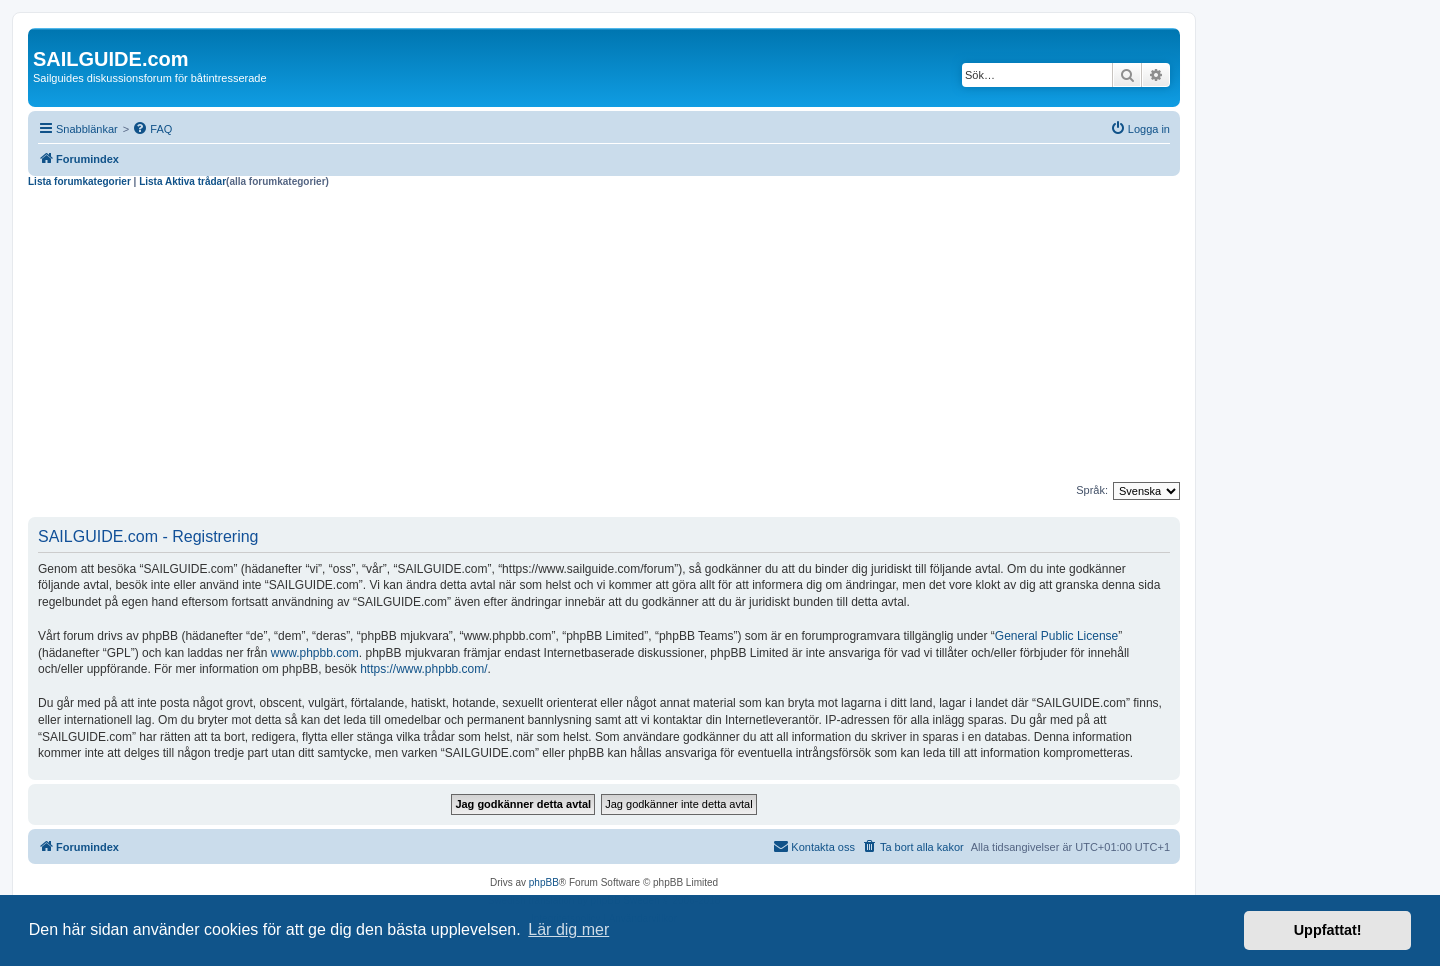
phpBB (544, 882)
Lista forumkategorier (79, 181)
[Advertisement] (604, 338)
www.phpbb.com (315, 653)
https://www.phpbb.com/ (423, 669)
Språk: (1092, 490)
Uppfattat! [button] (1328, 930)
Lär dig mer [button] (568, 929)
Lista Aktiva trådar (182, 181)
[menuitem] (152, 129)
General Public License (1056, 636)
